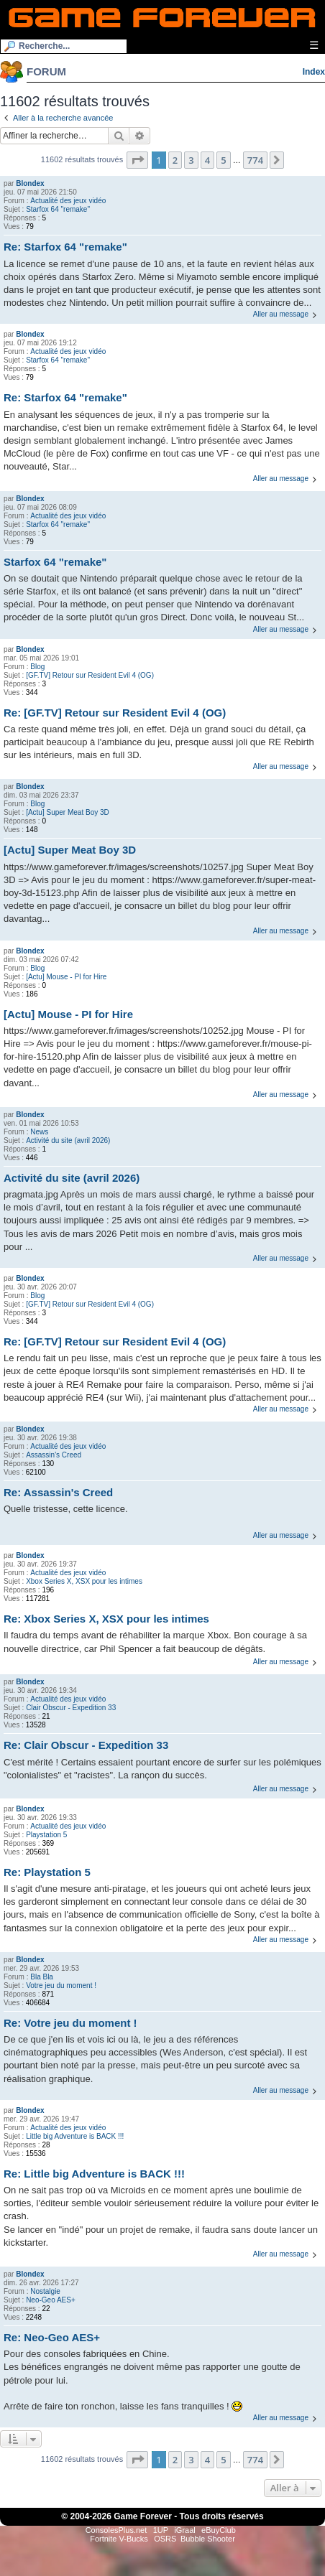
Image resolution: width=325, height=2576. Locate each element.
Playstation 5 (46, 1835)
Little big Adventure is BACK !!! (75, 2136)
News (39, 1132)
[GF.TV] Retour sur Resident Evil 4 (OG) (90, 675)
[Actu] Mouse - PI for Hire (66, 977)
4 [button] (207, 160)
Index (314, 72)
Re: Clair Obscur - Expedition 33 (86, 1745)
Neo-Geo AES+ (50, 2300)
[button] (137, 160)
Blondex (30, 183)
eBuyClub (218, 2530)
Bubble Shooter (207, 2538)
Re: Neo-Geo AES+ (52, 2337)
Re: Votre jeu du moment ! (70, 2023)
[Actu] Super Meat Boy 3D (67, 812)
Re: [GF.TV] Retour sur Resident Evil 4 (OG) (115, 712)
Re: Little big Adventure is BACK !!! (94, 2173)
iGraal (184, 2530)
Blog (37, 667)
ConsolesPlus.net (116, 2530)
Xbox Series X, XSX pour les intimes (84, 1581)
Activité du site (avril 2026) (68, 1140)
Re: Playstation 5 (47, 1872)
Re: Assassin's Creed (58, 1492)
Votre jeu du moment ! (61, 1985)
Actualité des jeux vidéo (68, 201)
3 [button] (190, 160)
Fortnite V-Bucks (119, 2538)
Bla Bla (41, 1977)
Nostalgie (45, 2291)
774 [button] (255, 160)
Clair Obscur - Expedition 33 (71, 1708)
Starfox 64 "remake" (58, 209)
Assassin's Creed (53, 1455)
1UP (160, 2530)
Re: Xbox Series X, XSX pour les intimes (106, 1619)
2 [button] (175, 160)
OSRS (165, 2538)
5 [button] (223, 160)
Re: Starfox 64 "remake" (65, 247)
